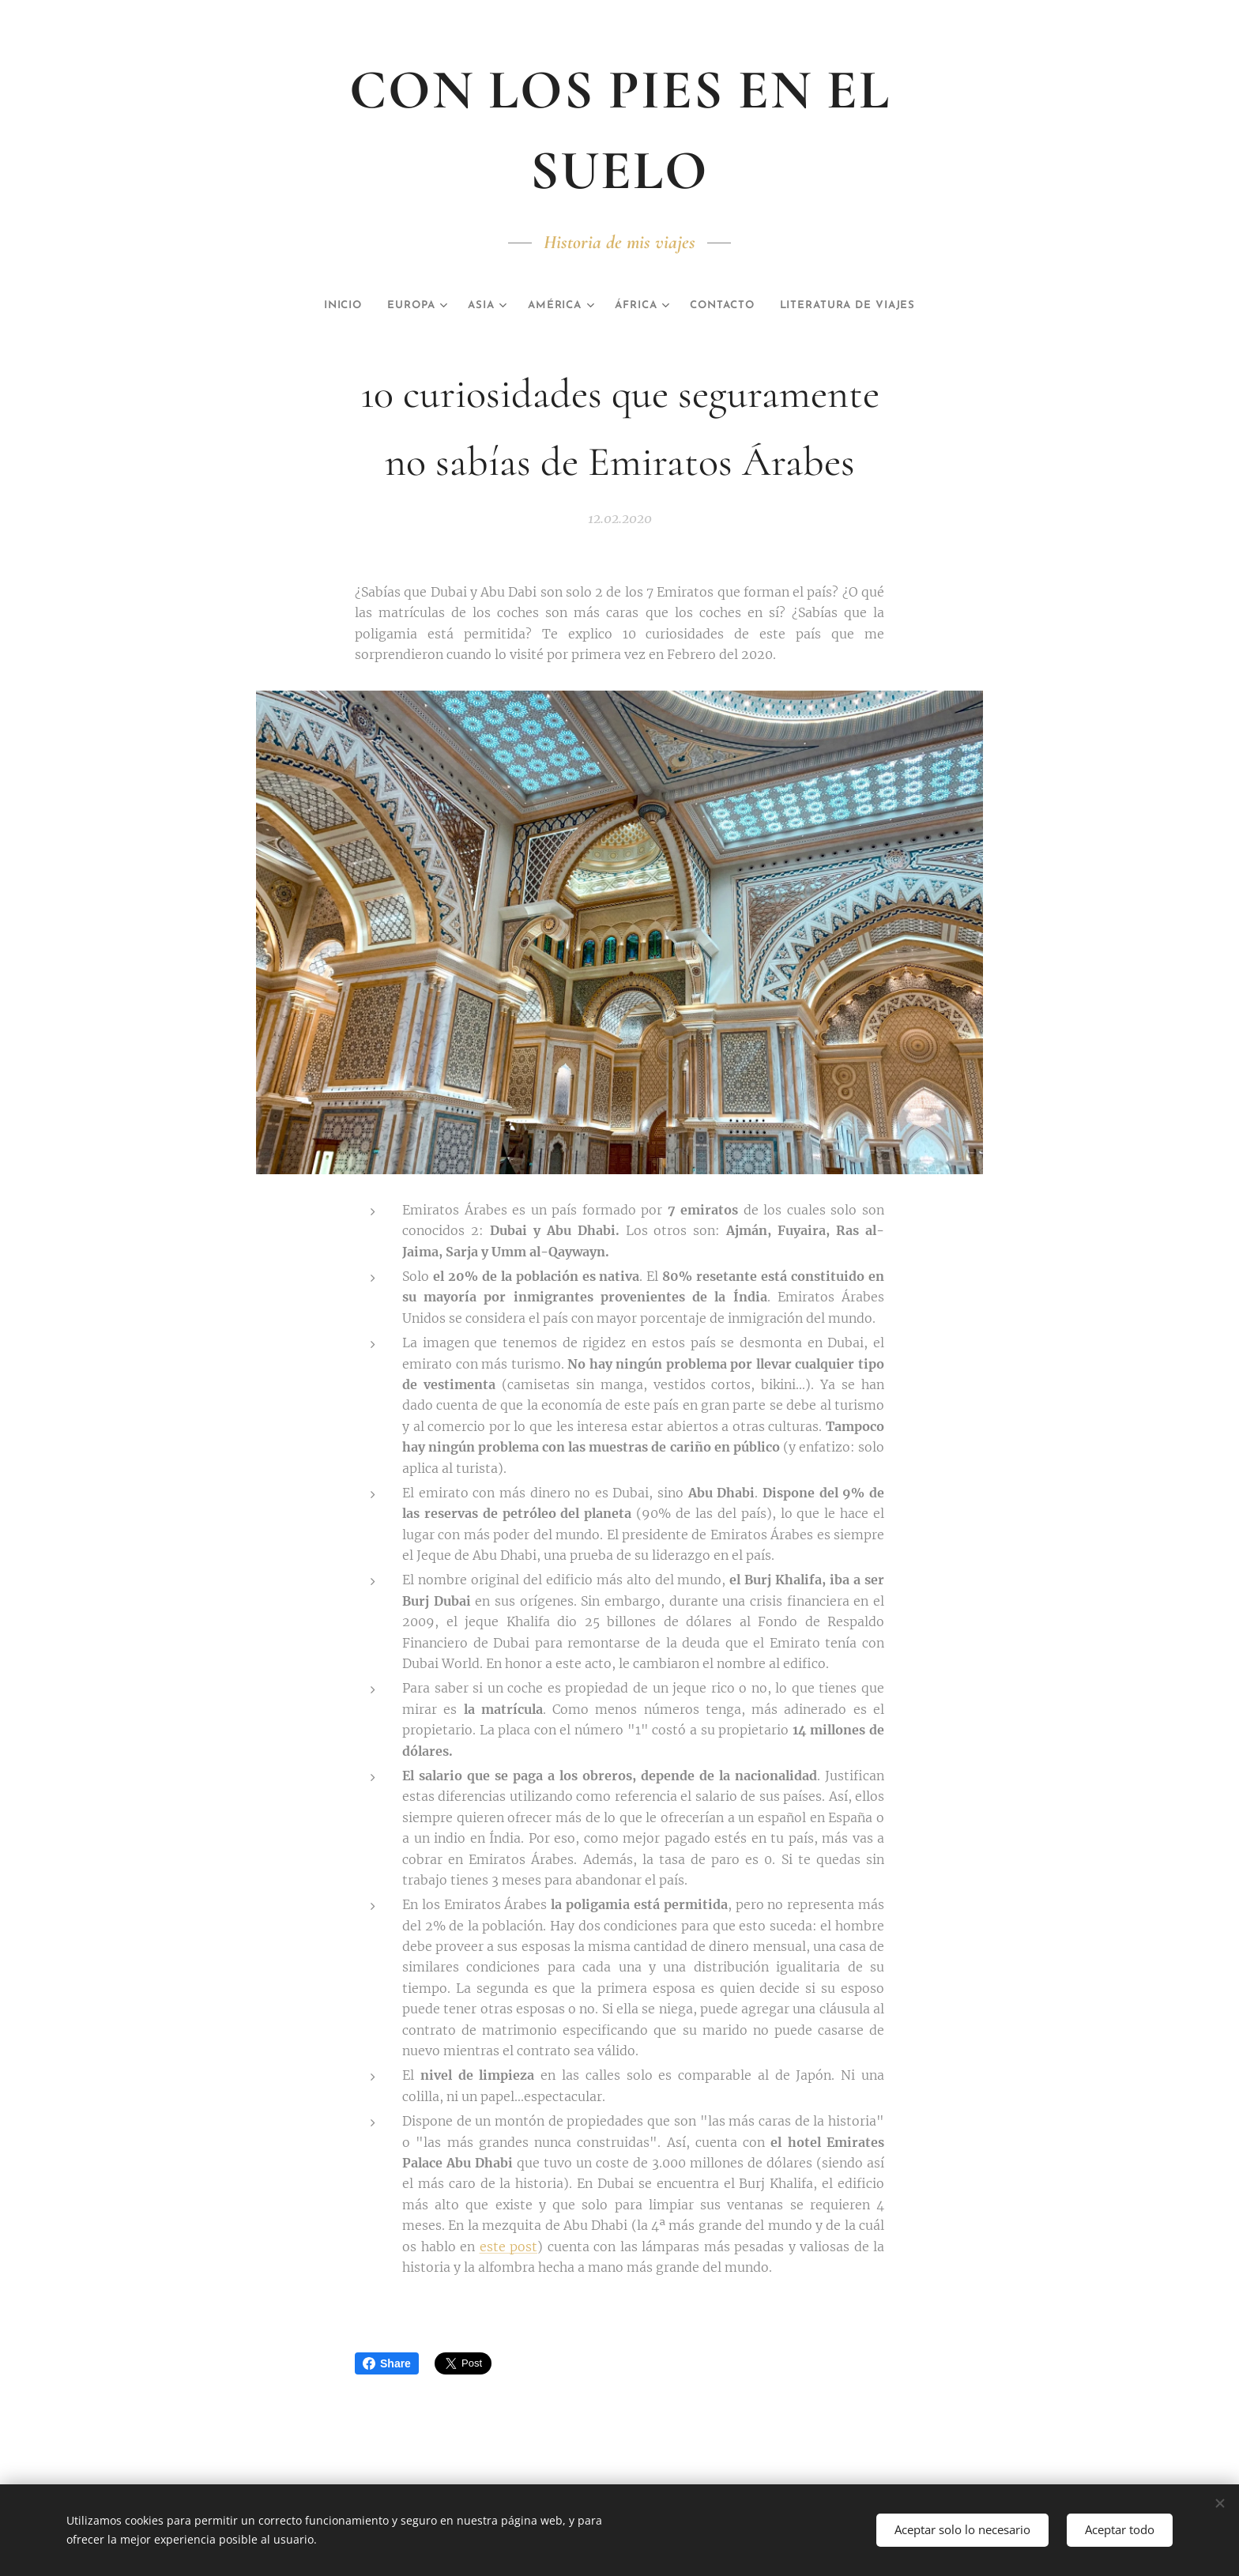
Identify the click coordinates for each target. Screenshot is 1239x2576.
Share (387, 2363)
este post (509, 2246)
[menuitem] (314, 306)
